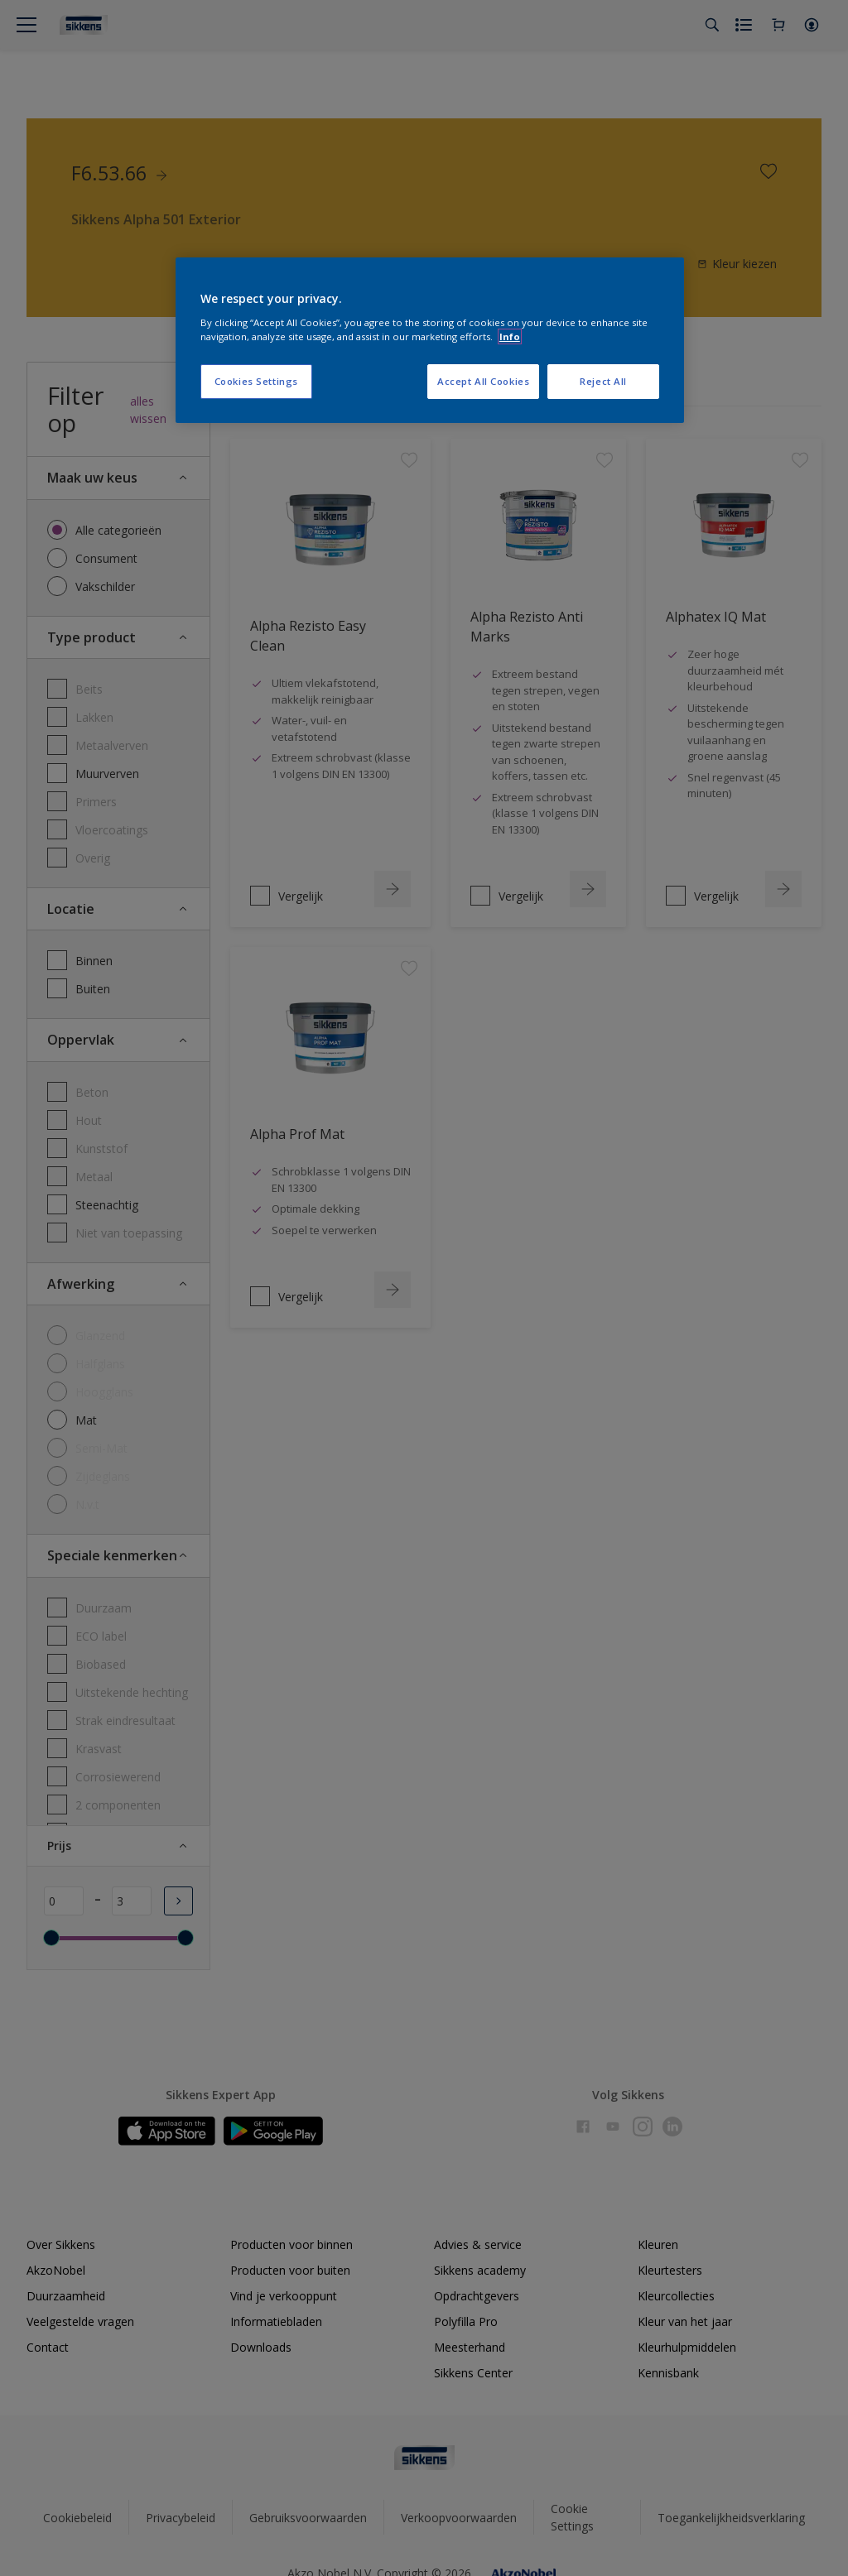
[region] (430, 340)
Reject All (603, 381)
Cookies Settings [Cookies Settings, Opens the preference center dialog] (256, 381)
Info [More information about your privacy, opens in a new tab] (509, 336)
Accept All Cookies (483, 381)
